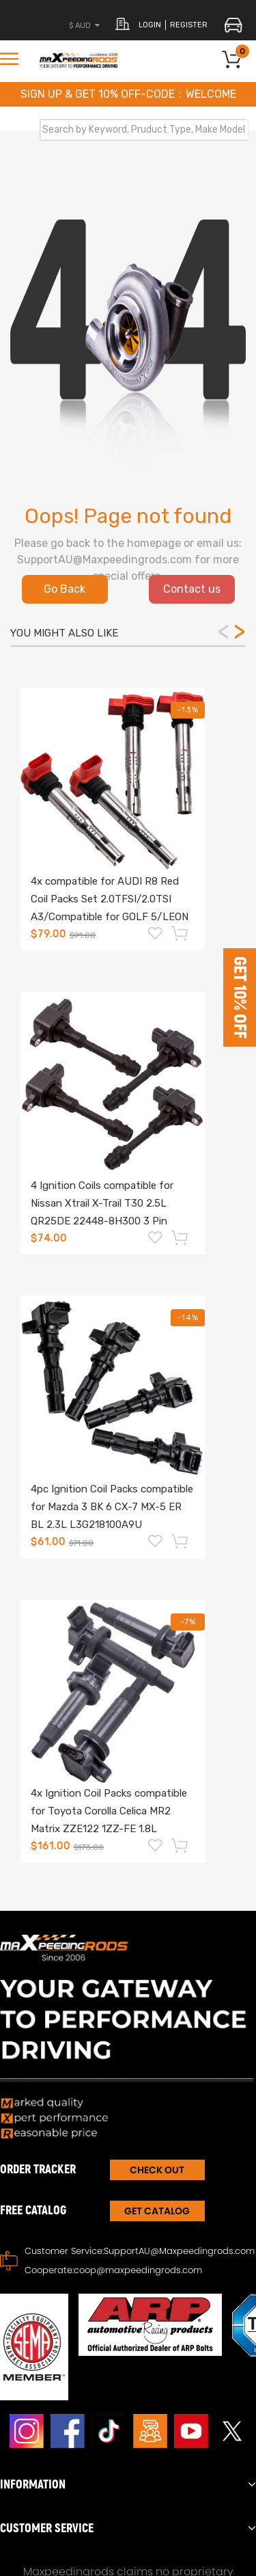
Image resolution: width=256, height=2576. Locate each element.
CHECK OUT (157, 2170)
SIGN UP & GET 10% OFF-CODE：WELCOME (128, 94)
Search (232, 129)
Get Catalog (157, 2211)
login (150, 25)
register (189, 25)
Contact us (192, 588)
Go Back (64, 588)
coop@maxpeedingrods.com (138, 2270)
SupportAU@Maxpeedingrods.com (179, 2250)
